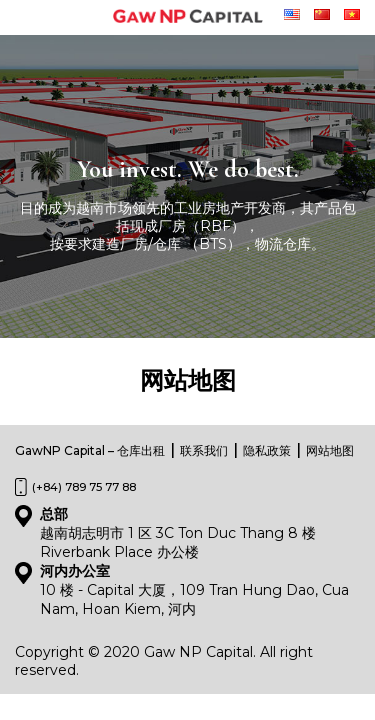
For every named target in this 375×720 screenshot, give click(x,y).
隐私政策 (267, 450)
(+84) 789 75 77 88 (84, 487)
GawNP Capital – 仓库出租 (90, 450)
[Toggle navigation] (28, 18)
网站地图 (330, 450)
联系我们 (204, 450)
